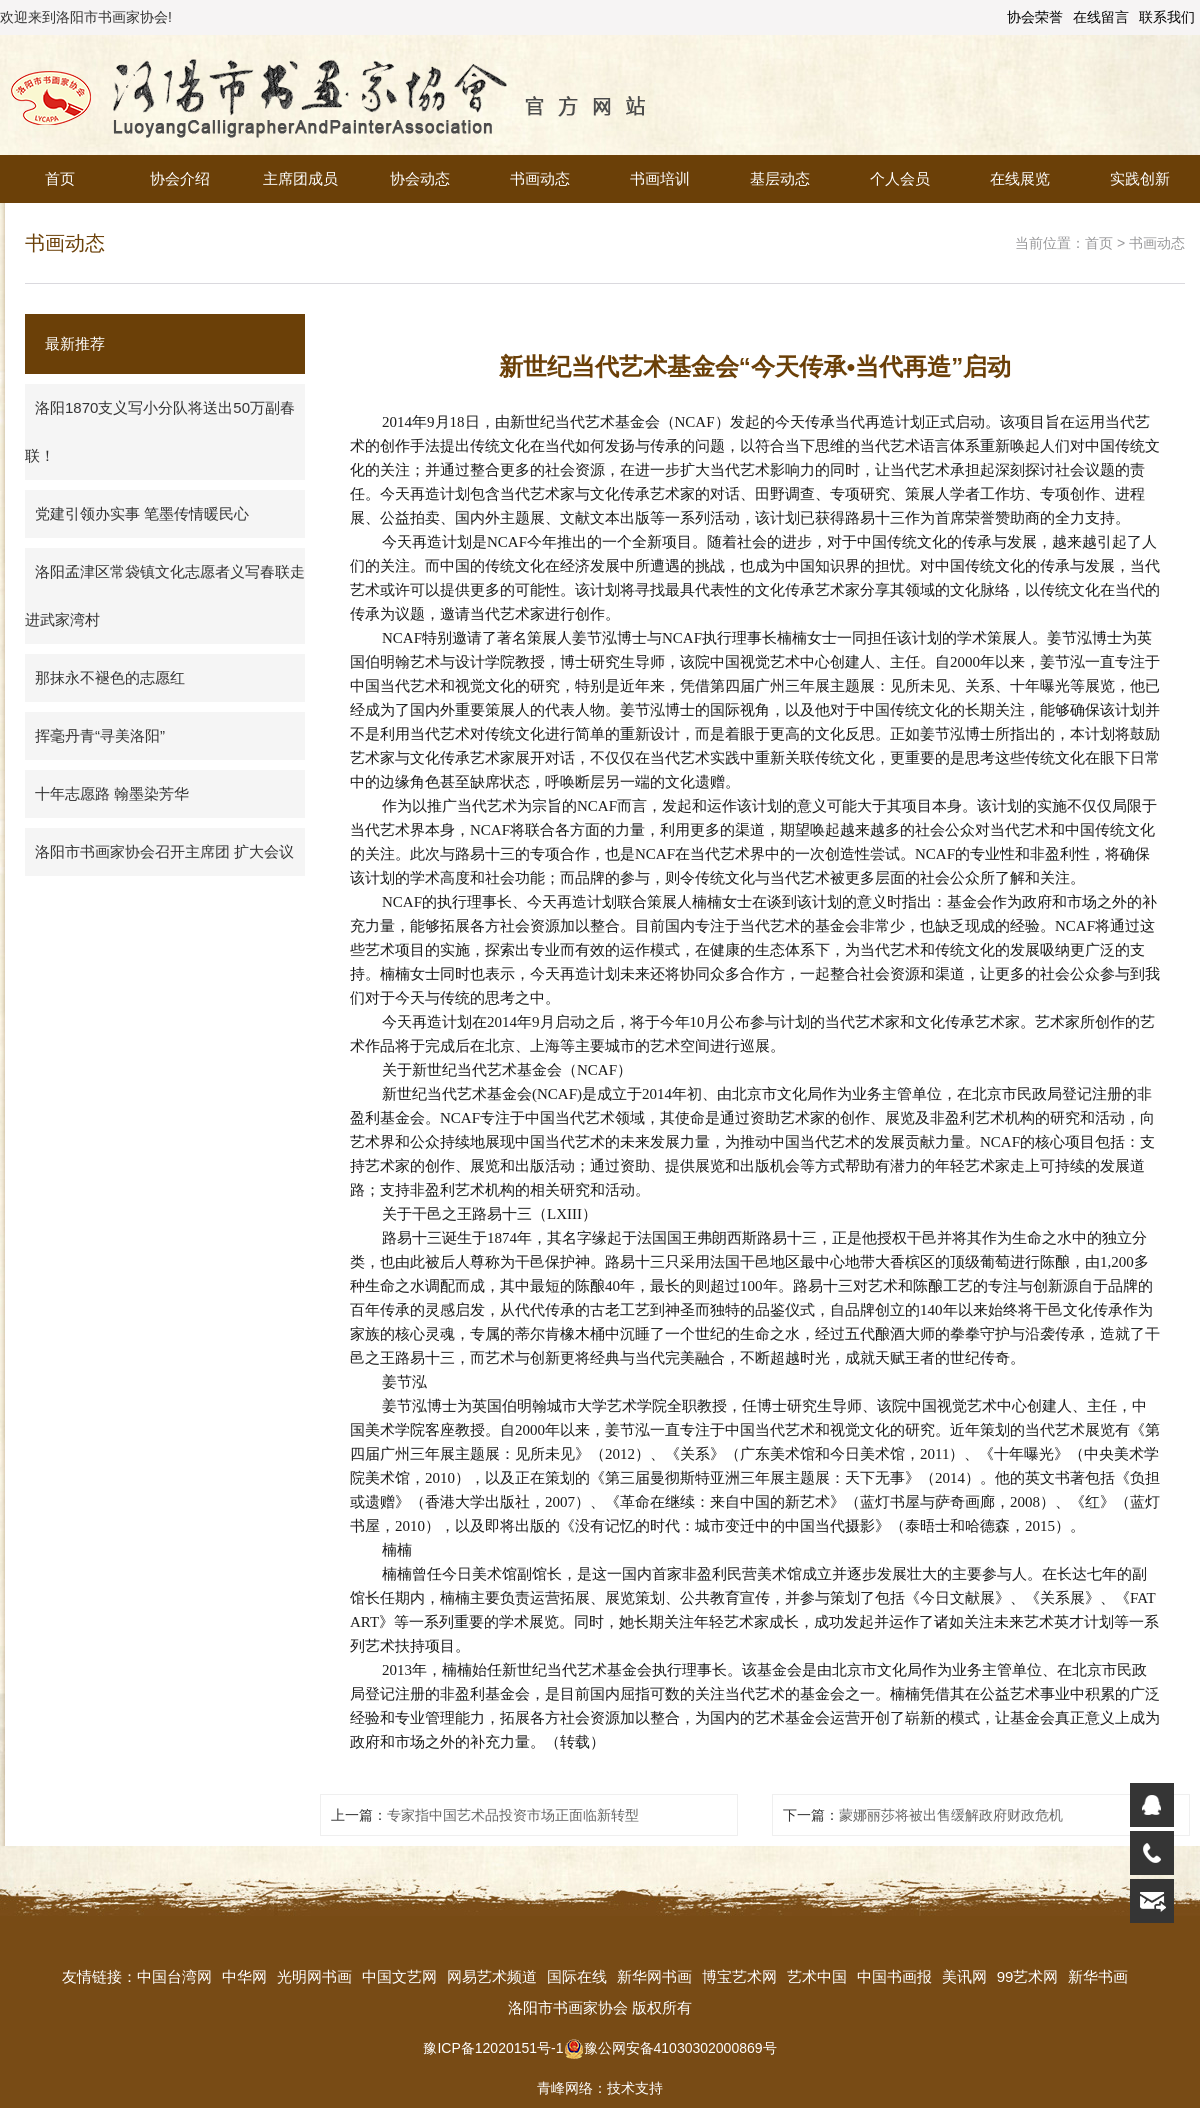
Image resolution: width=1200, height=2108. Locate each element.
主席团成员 (300, 178)
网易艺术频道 (492, 1976)
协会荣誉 (1035, 17)
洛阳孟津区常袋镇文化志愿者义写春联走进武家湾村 (165, 595)
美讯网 (964, 1976)
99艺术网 (1028, 1976)
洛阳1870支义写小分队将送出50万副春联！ (160, 431)
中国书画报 (894, 1976)
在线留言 (1101, 17)
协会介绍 (180, 178)
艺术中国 (817, 1976)
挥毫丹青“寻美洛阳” (100, 735)
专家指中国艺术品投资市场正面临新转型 (513, 1815)
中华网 (244, 1976)
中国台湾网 (174, 1976)
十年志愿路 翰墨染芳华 (112, 793)
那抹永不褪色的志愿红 (110, 677)
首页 (60, 178)
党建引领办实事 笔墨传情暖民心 (142, 513)
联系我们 (1167, 17)
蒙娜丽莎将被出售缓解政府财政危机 (951, 1815)
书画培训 (660, 178)
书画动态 (540, 178)
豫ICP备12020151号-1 (493, 2048)
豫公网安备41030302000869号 (670, 2048)
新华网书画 (654, 1976)
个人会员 (900, 178)
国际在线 (577, 1976)
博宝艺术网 (739, 1976)
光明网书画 (314, 1976)
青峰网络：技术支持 (600, 2088)
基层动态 (780, 178)
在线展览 (1020, 178)
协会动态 (420, 178)
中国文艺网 (399, 1976)
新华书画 (1098, 1976)
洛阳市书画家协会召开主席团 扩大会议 (164, 851)
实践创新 (1140, 178)
